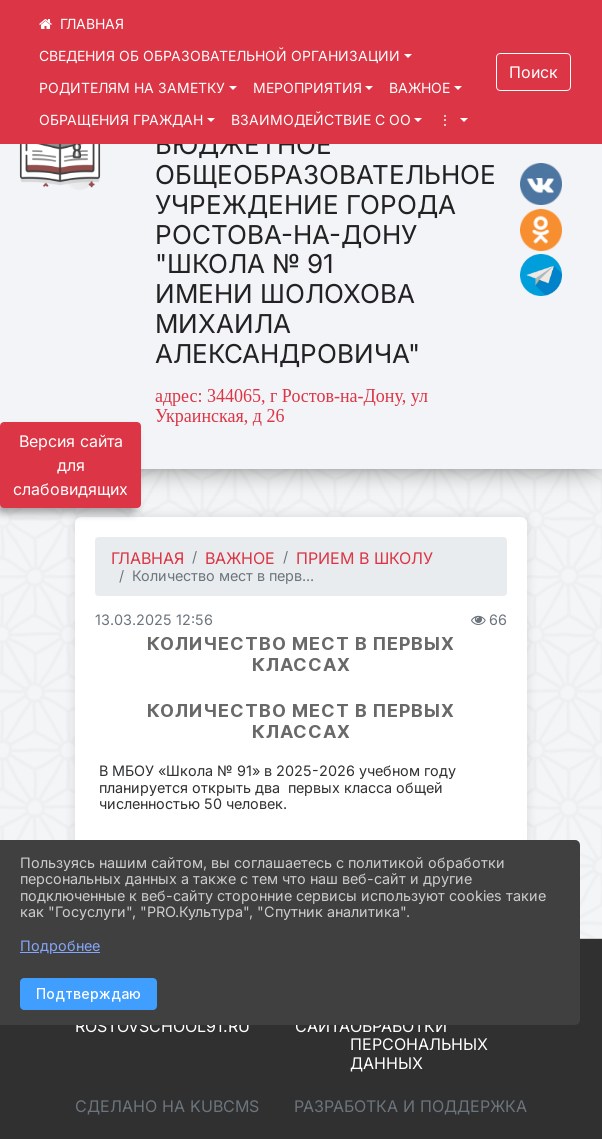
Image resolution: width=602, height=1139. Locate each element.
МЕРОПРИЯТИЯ (307, 87)
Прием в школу (364, 558)
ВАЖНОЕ (419, 87)
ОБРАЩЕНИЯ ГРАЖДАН (121, 119)
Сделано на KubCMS (167, 1106)
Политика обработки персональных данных (419, 1035)
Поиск (533, 72)
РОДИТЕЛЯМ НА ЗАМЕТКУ (132, 87)
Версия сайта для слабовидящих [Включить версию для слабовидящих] (70, 465)
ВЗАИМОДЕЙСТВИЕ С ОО (321, 119)
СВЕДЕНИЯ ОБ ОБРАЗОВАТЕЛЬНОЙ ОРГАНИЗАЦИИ (219, 55)
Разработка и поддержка (410, 1106)
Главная (147, 558)
